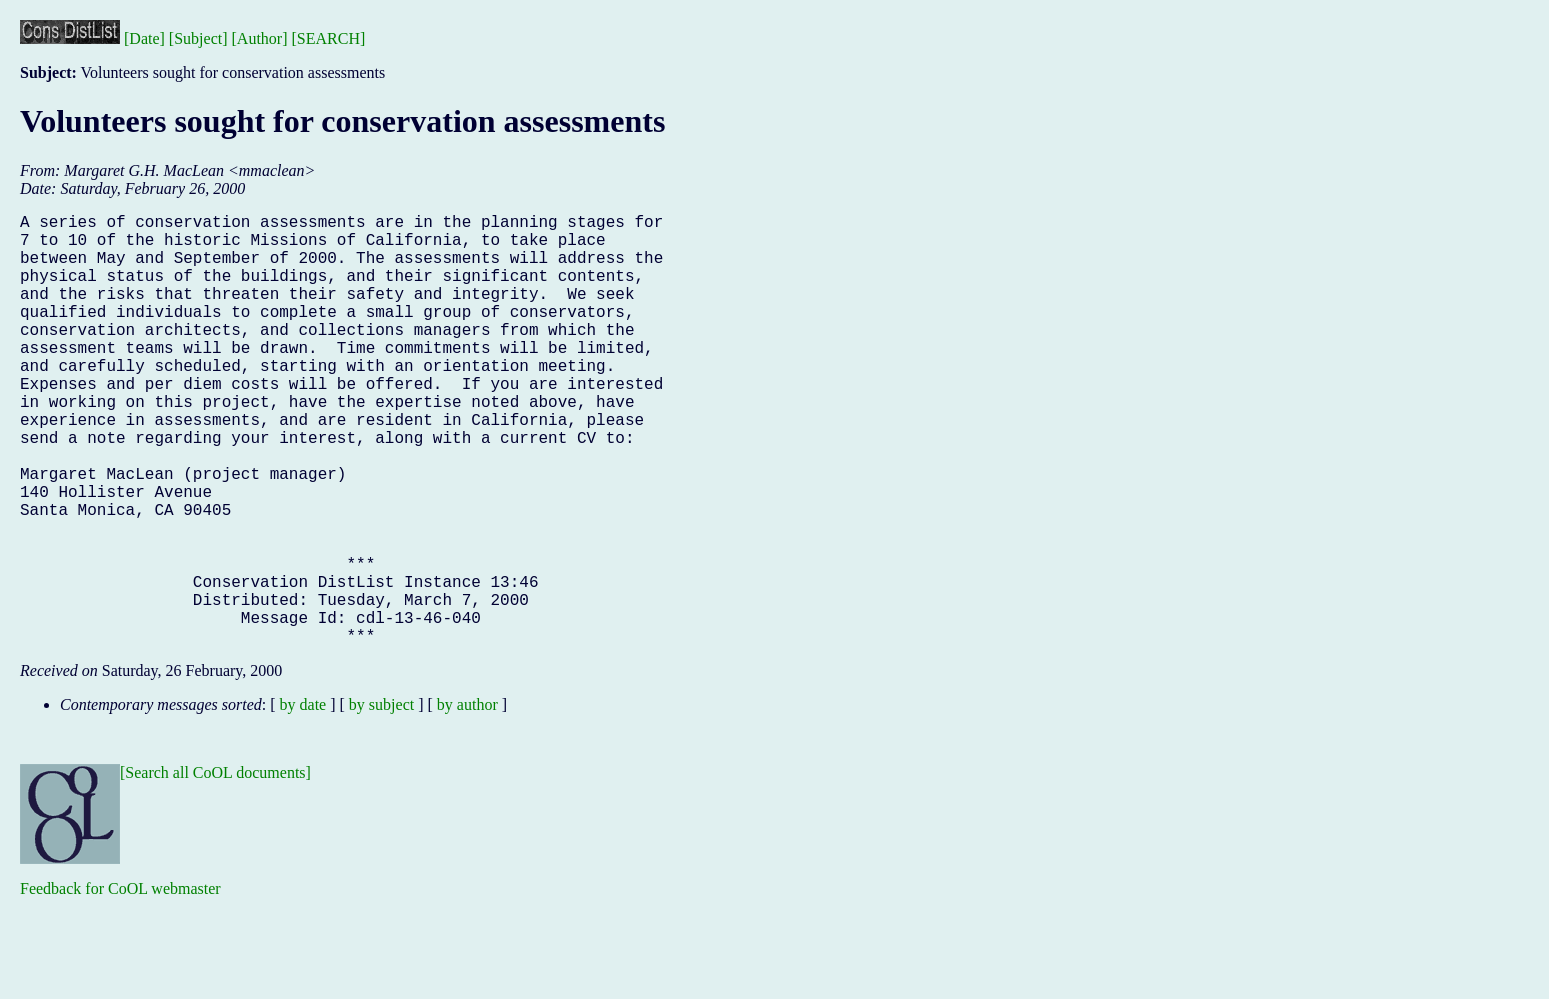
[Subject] (198, 38)
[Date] (144, 38)
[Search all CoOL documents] (215, 868)
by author (467, 800)
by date (303, 800)
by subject (381, 800)
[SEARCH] (329, 38)
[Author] (260, 38)
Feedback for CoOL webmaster (120, 984)
